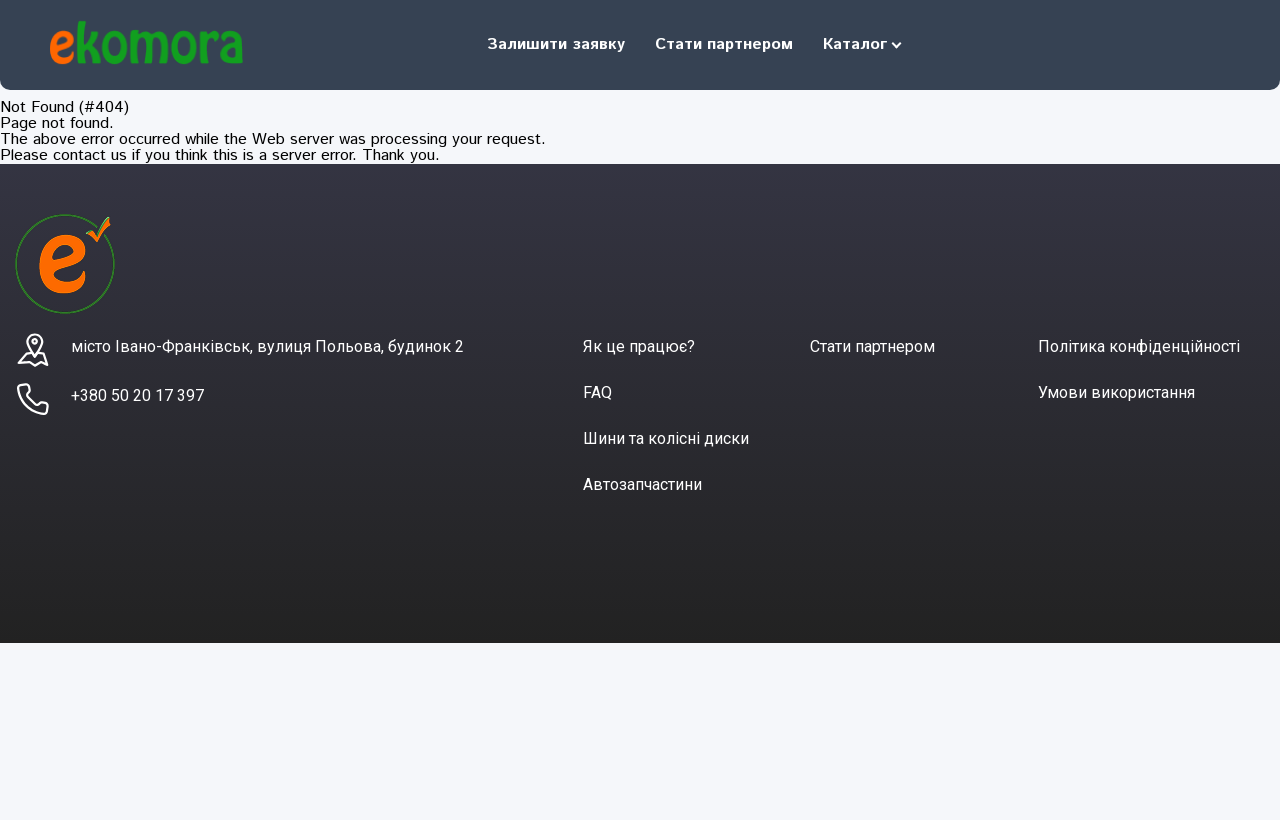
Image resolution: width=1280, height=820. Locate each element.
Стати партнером (724, 44)
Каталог (855, 44)
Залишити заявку (556, 44)
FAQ (597, 392)
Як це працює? (639, 346)
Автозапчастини (642, 484)
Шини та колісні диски (666, 438)
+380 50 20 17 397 (137, 395)
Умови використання (1116, 392)
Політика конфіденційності (1139, 346)
